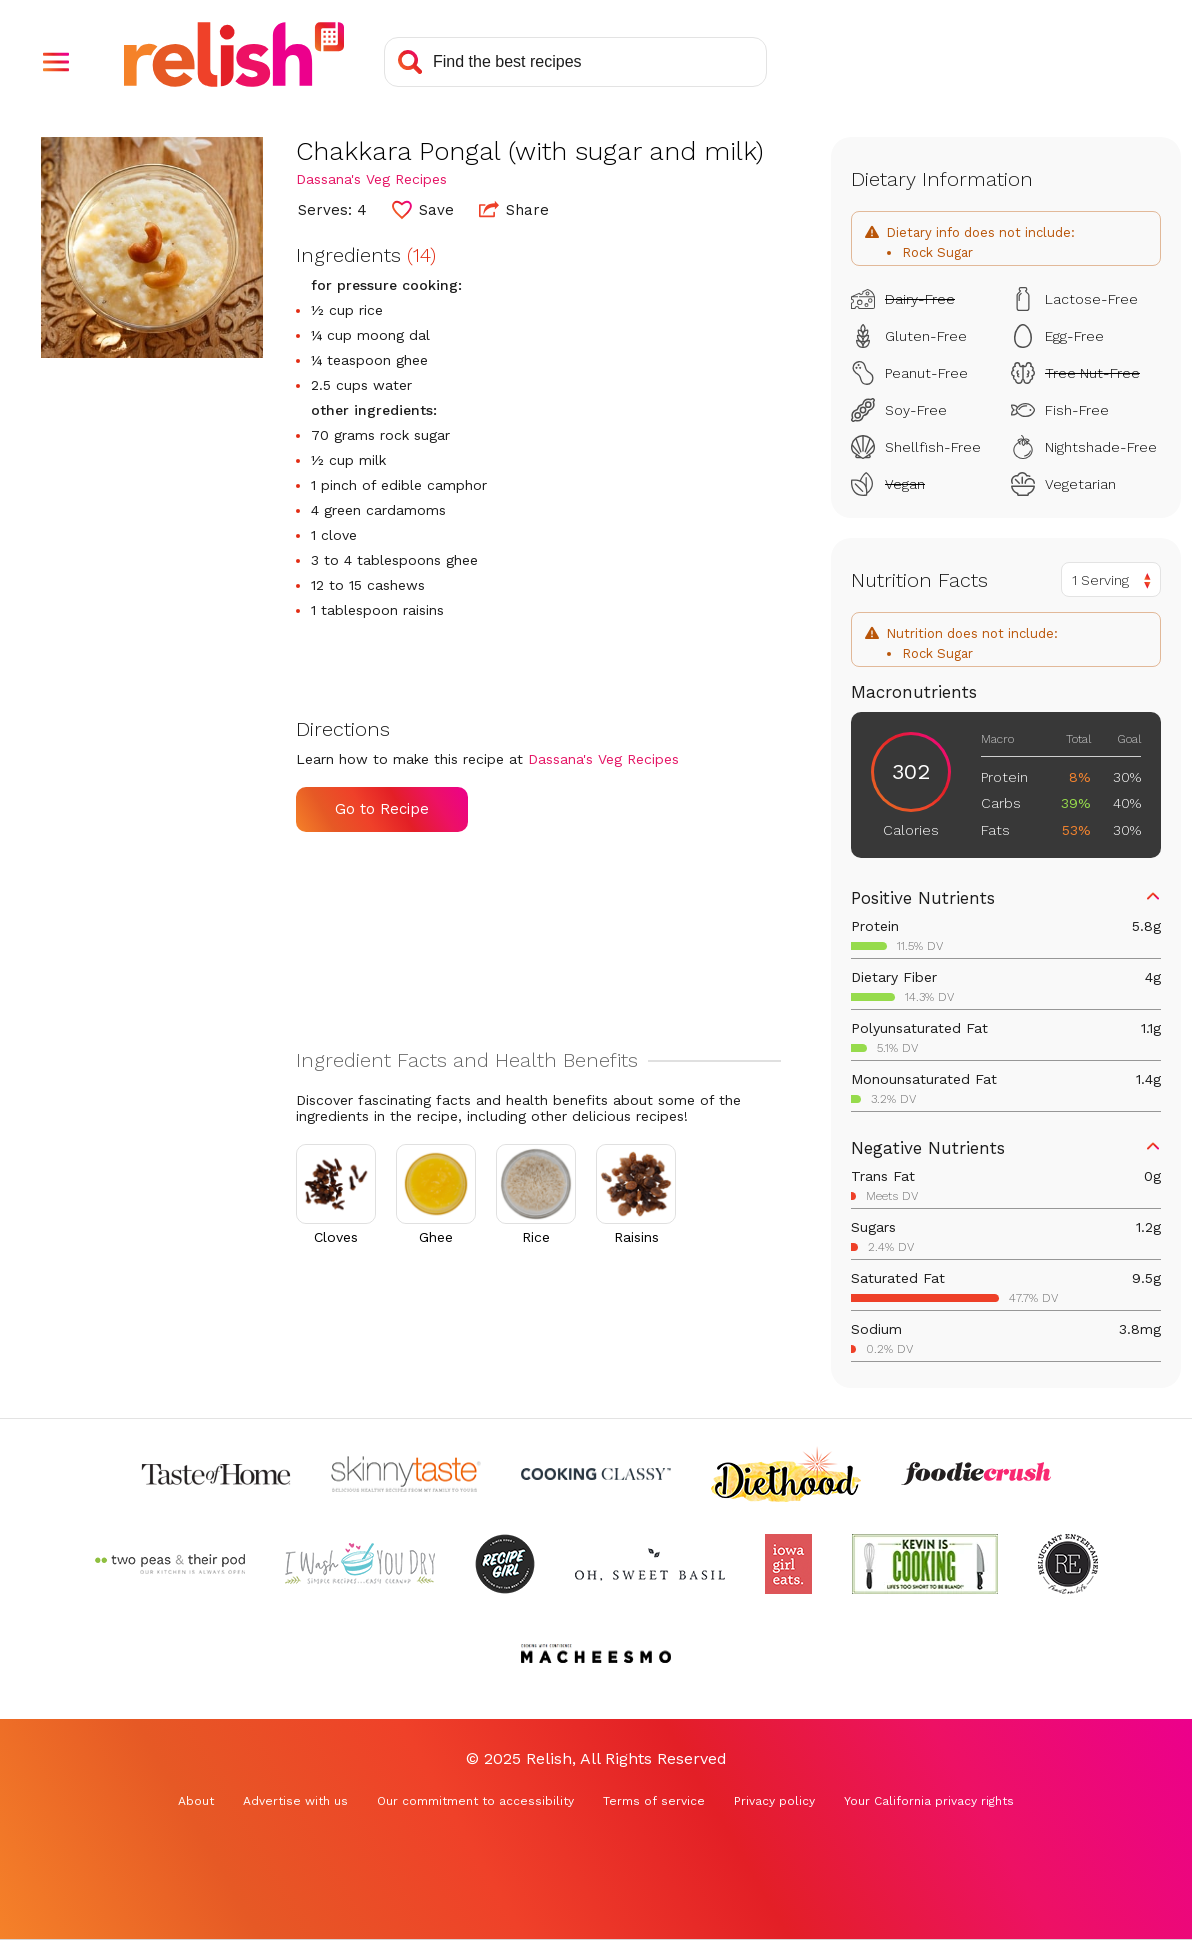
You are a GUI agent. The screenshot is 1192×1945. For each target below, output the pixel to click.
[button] (56, 62)
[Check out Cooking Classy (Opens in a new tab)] (596, 1474)
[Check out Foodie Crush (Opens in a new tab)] (976, 1474)
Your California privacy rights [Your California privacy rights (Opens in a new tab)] (929, 1801)
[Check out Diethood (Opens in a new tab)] (786, 1474)
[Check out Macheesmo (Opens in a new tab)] (596, 1654)
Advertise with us (295, 1801)
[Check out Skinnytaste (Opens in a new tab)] (406, 1474)
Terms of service (654, 1801)
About (196, 1801)
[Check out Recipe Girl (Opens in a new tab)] (505, 1564)
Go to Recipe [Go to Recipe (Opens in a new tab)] (382, 809)
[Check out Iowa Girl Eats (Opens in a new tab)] (788, 1564)
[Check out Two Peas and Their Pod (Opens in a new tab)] (170, 1564)
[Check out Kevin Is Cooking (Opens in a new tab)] (925, 1564)
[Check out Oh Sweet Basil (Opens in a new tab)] (650, 1564)
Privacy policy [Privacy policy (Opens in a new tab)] (774, 1801)
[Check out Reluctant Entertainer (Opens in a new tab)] (1068, 1564)
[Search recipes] (575, 62)
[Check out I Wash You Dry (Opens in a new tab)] (360, 1564)
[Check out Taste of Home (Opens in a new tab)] (216, 1474)
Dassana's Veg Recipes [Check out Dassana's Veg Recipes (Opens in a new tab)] (371, 179)
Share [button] (514, 209)
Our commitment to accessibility (475, 1801)
